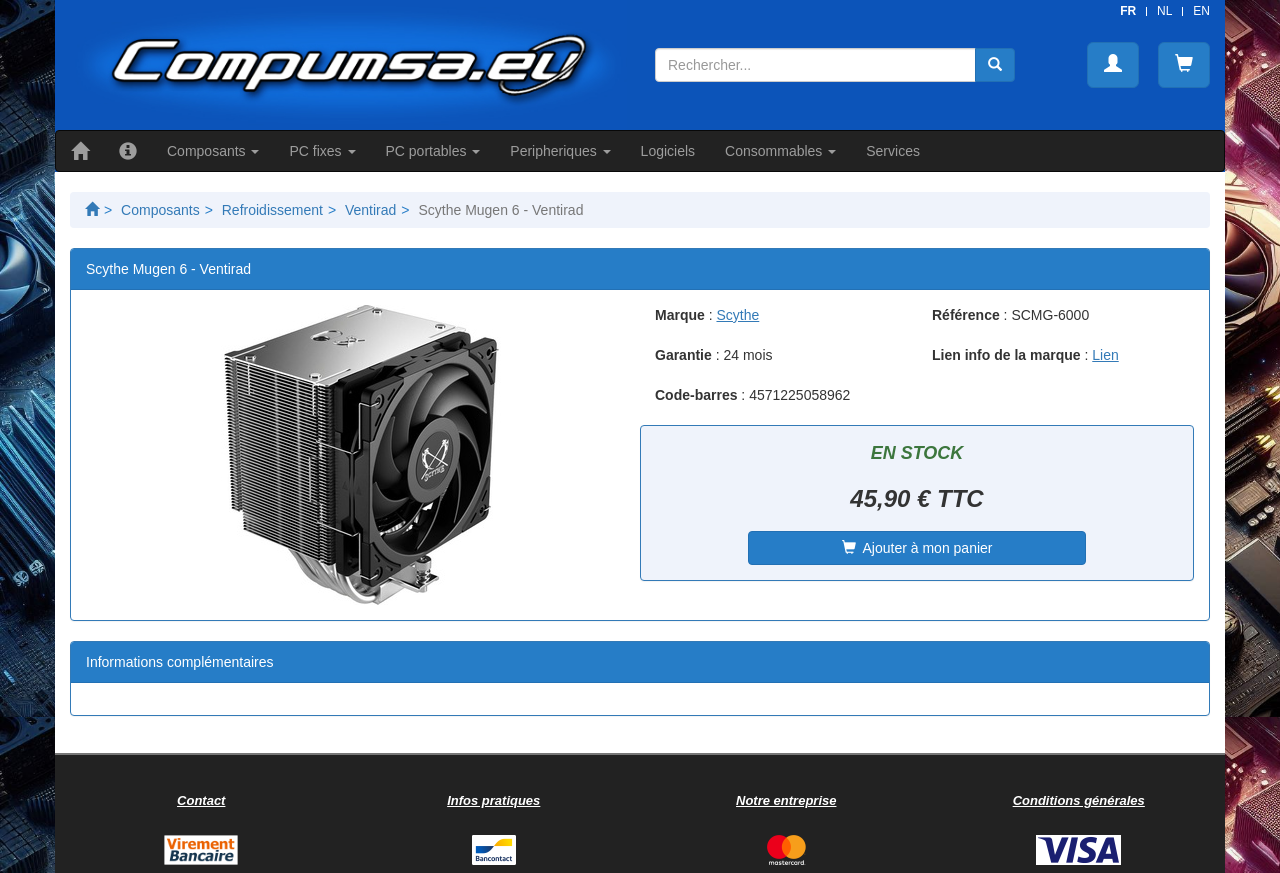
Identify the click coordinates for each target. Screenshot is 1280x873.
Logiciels (668, 151)
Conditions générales (1079, 800)
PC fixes (322, 151)
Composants (213, 151)
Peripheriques (560, 151)
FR (1128, 11)
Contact (201, 800)
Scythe (737, 315)
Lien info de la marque (1006, 355)
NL (1164, 11)
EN (1201, 11)
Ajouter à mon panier (917, 548)
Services (893, 151)
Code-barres (696, 395)
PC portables (433, 151)
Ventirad (370, 210)
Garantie (683, 355)
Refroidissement (272, 210)
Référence (966, 315)
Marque (680, 315)
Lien (1105, 355)
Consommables (780, 151)
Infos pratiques (493, 800)
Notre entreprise (786, 800)
